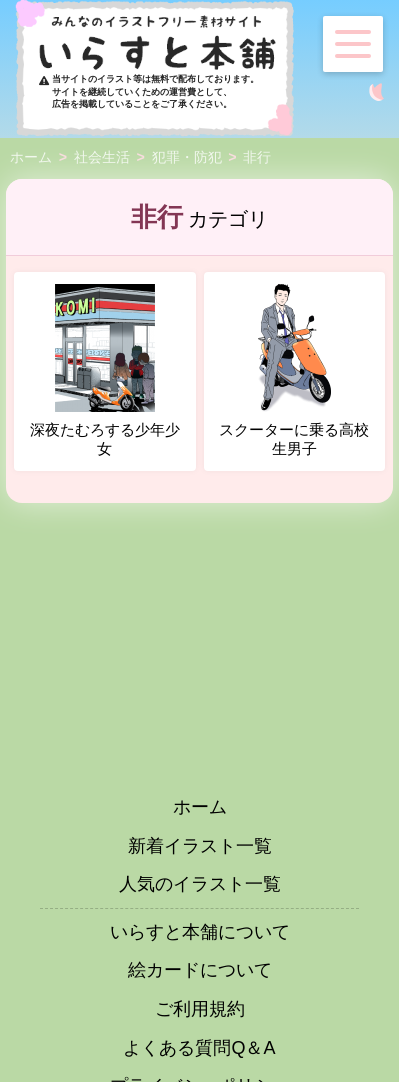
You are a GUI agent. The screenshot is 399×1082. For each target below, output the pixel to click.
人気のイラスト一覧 (200, 884)
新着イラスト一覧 (200, 846)
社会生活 (102, 158)
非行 (257, 158)
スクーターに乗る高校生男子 (294, 371)
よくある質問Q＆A (199, 1048)
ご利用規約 (200, 1009)
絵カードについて (200, 970)
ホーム (31, 158)
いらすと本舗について (200, 932)
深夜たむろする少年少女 (105, 371)
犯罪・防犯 (187, 158)
